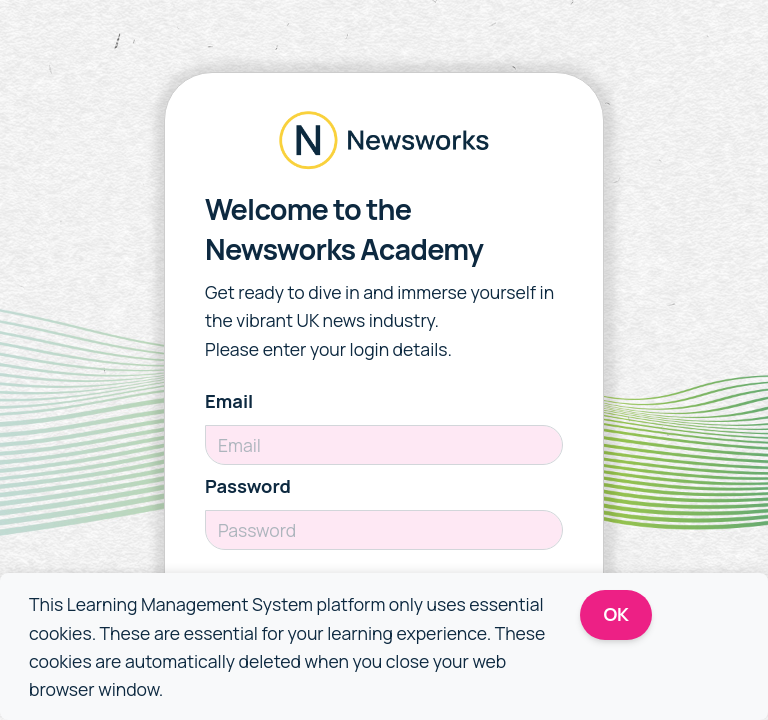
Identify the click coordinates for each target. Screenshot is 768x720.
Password (248, 486)
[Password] (384, 530)
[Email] (384, 445)
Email (229, 401)
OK (616, 614)
